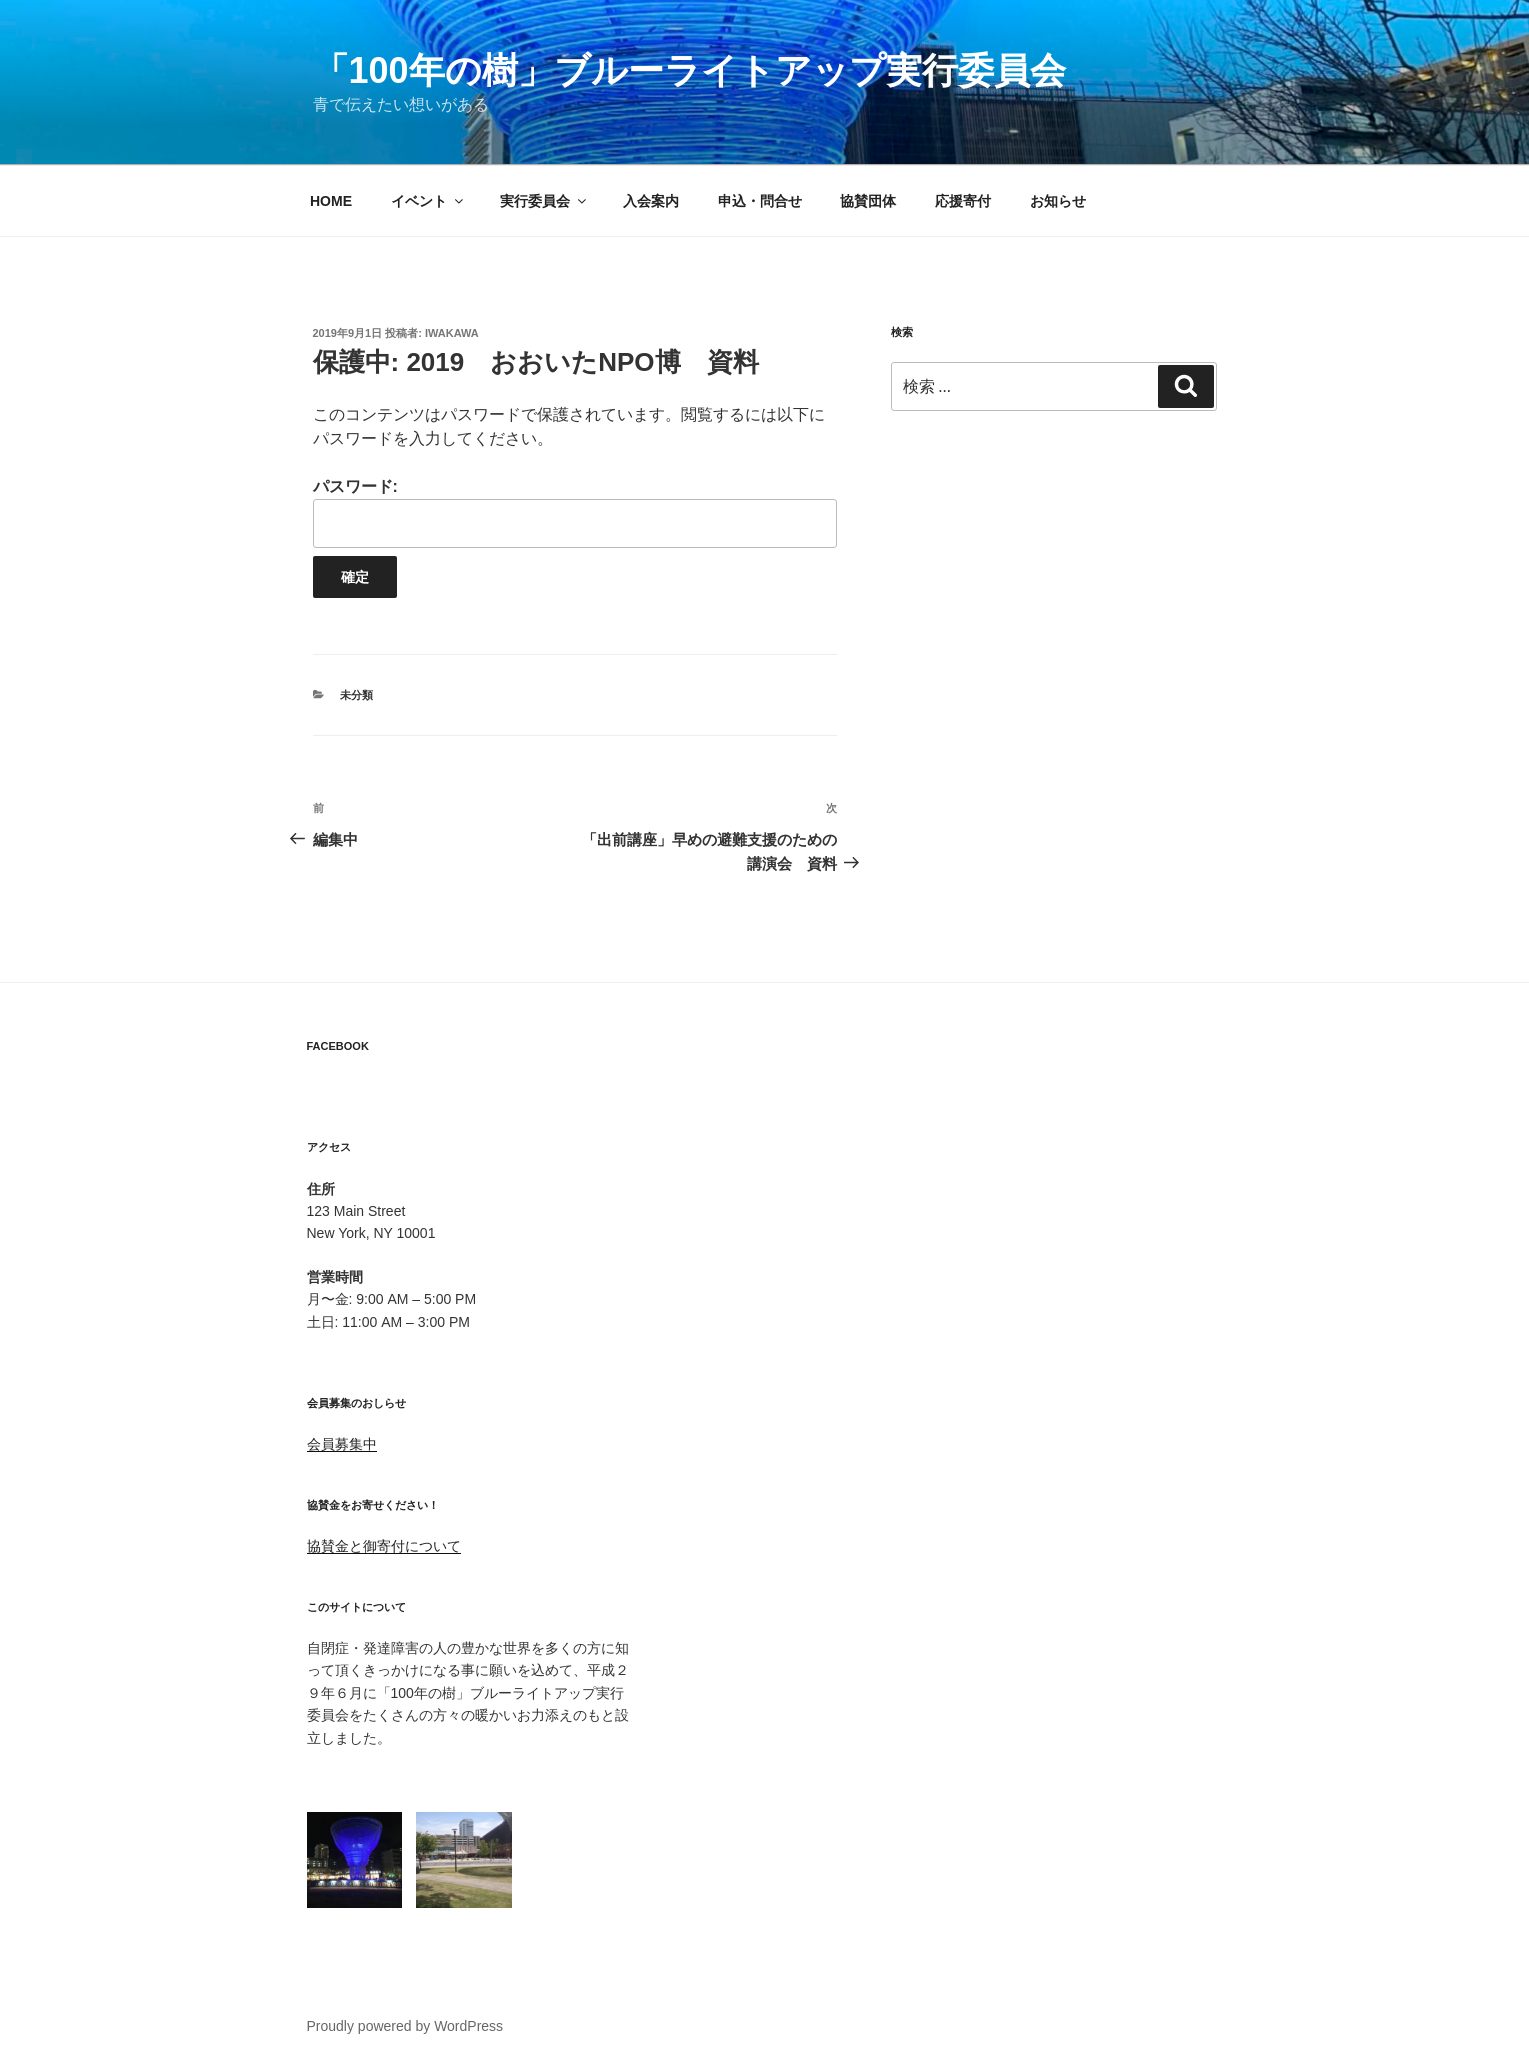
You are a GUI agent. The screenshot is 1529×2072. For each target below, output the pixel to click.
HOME (331, 201)
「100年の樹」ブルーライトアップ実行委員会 (689, 70)
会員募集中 (342, 1444)
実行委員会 (544, 201)
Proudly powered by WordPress (405, 2026)
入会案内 (651, 201)
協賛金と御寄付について (384, 1546)
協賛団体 (868, 201)
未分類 (356, 695)
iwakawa (452, 333)
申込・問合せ (760, 201)
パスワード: (575, 512)
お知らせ (1058, 201)
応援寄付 (963, 201)
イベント (428, 201)
